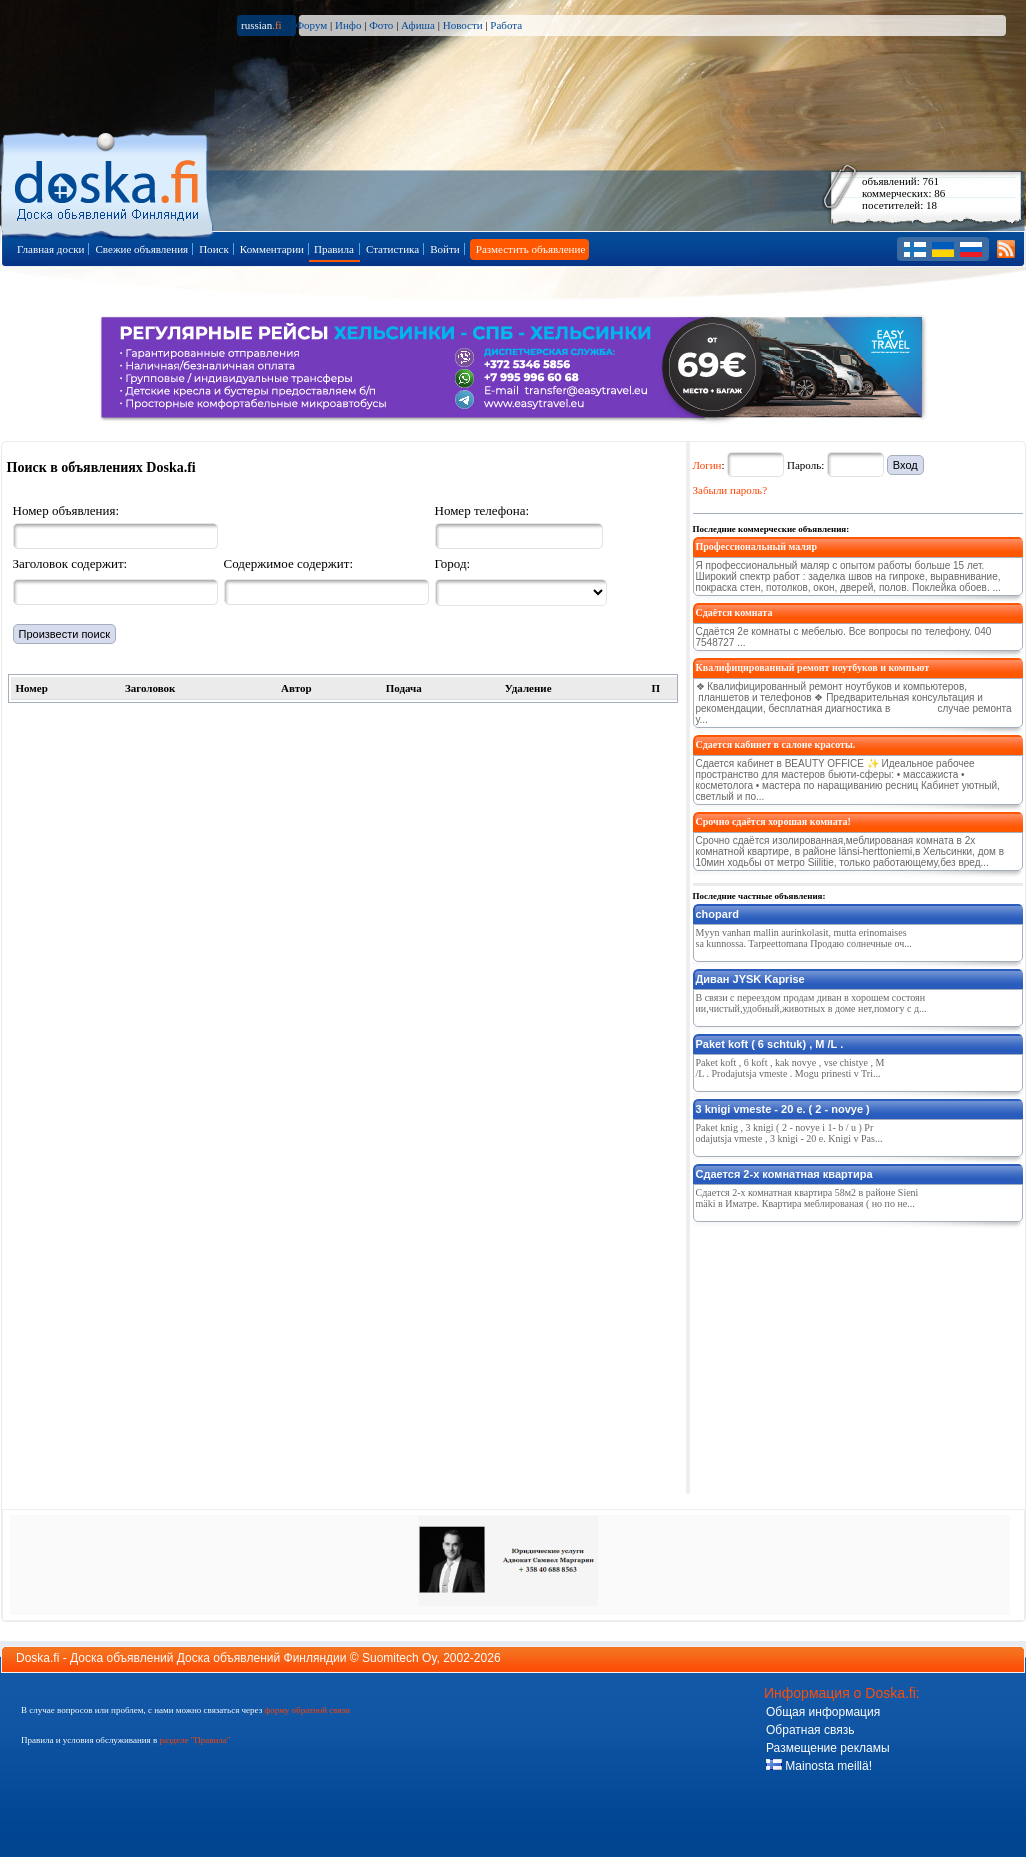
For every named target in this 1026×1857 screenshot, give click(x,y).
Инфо (348, 25)
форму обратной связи (306, 1710)
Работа (506, 25)
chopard (717, 914)
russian (261, 25)
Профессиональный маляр (756, 546)
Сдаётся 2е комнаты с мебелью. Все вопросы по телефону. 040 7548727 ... (844, 637)
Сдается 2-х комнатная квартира (784, 1174)
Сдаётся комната (734, 612)
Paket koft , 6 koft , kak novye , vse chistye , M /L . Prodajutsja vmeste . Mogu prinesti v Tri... (790, 1068)
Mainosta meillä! (819, 1766)
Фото (381, 25)
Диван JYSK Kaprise (750, 979)
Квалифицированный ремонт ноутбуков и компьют (813, 667)
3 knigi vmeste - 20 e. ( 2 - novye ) (783, 1109)
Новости (463, 25)
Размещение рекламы (828, 1748)
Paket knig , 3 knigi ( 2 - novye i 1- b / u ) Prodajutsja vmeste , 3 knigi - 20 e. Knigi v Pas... (789, 1133)
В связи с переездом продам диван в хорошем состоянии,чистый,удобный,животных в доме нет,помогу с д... (811, 1003)
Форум (311, 25)
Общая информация (823, 1712)
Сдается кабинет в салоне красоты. (776, 744)
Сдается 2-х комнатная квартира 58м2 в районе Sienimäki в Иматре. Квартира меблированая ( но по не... (807, 1198)
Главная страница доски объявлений (108, 181)
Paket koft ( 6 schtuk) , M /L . (770, 1044)
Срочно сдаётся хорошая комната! (773, 821)
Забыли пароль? (730, 490)
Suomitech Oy (399, 1658)
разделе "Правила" (194, 1740)
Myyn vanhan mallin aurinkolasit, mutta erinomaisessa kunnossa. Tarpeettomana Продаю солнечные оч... (804, 938)
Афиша (418, 25)
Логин (707, 465)
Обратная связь (810, 1730)
